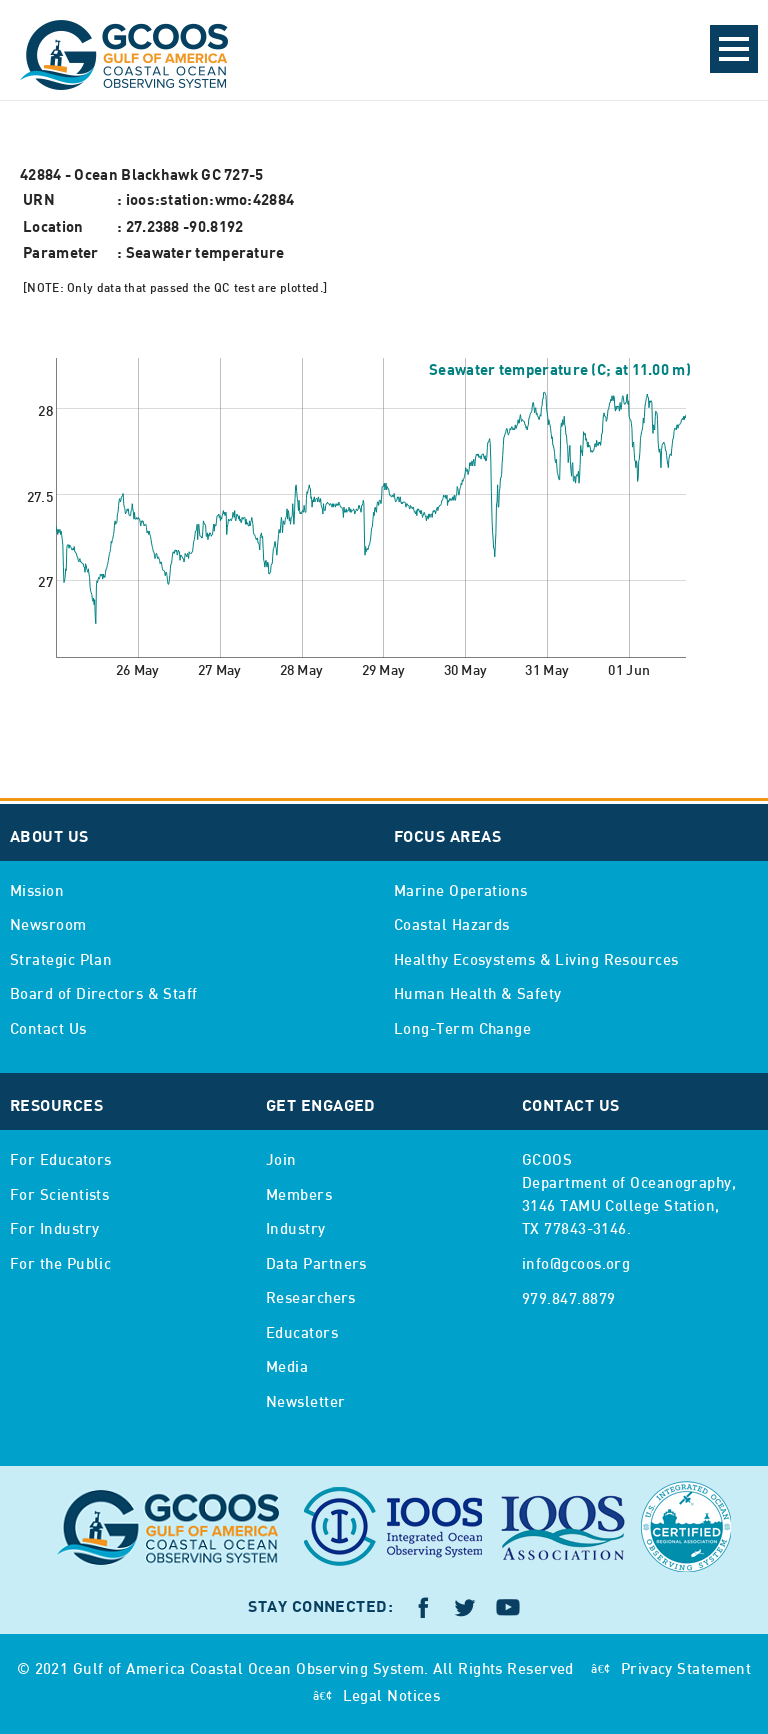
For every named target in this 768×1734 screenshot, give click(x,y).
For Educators (61, 1161)
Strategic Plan (61, 961)
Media (287, 1368)
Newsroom (48, 926)
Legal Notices (392, 1697)
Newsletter (306, 1403)
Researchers (311, 1299)
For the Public (60, 1265)
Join (281, 1161)
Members (299, 1196)
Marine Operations (461, 892)
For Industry (54, 1230)
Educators (302, 1334)
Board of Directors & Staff (104, 995)
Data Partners (316, 1265)
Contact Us (48, 1030)
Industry (296, 1230)
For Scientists (59, 1196)
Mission (37, 892)
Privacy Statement (686, 1670)
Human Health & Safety (477, 995)
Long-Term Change (462, 1030)
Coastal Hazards (452, 926)
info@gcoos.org (576, 1265)
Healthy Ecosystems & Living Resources (536, 961)
